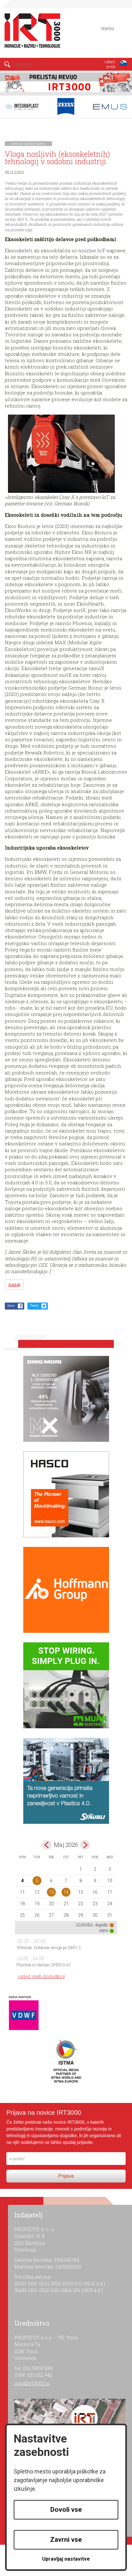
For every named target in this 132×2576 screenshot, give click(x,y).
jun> (85, 1845)
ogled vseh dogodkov (41, 1976)
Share (11, 1305)
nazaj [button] (14, 1284)
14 (66, 1892)
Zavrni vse (66, 2539)
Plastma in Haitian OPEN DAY (44, 1965)
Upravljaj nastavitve (66, 2559)
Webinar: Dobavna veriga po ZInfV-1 (49, 1947)
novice (17, 143)
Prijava (66, 2176)
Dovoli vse (66, 2509)
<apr (47, 1845)
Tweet (34, 1305)
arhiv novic (36, 143)
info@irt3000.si (32, 2383)
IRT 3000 (30, 31)
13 (51, 1892)
